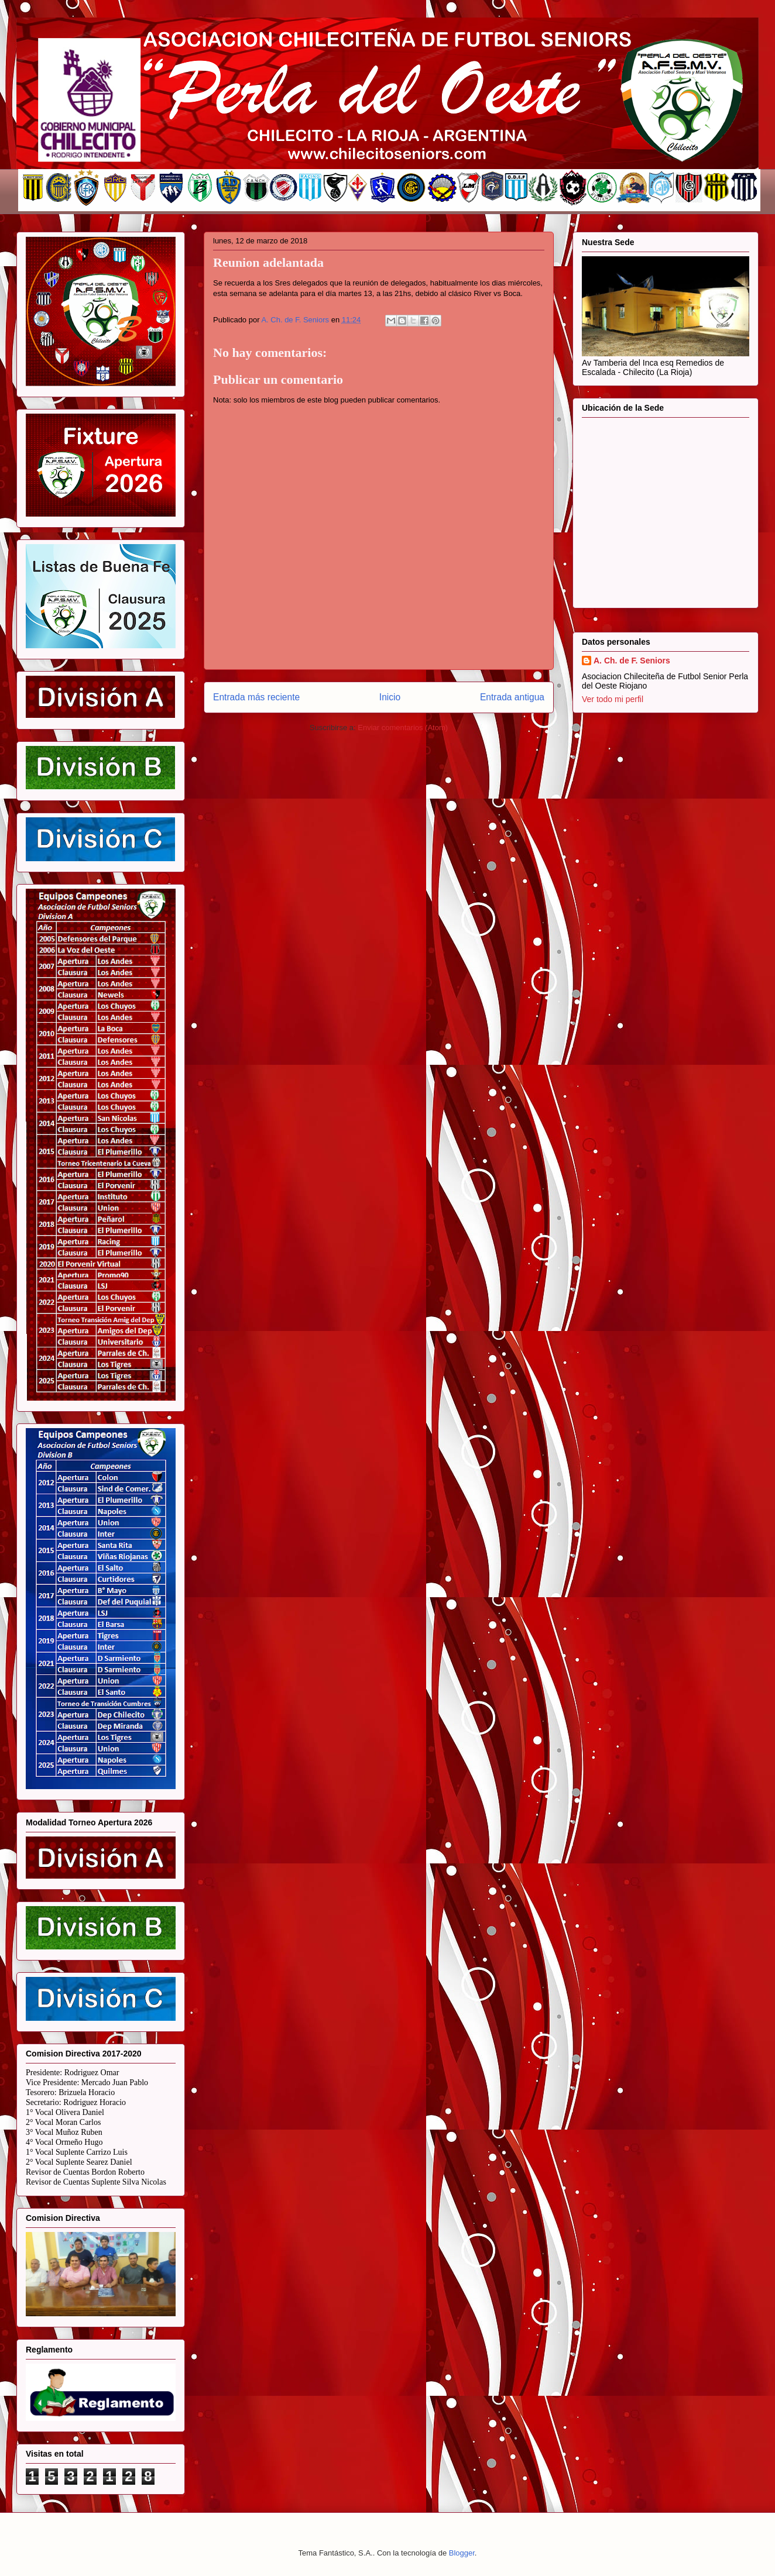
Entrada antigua (512, 697)
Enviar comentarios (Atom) (403, 727)
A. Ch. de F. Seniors (632, 660)
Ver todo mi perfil (612, 699)
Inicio (389, 697)
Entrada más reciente (256, 697)
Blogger (462, 2553)
